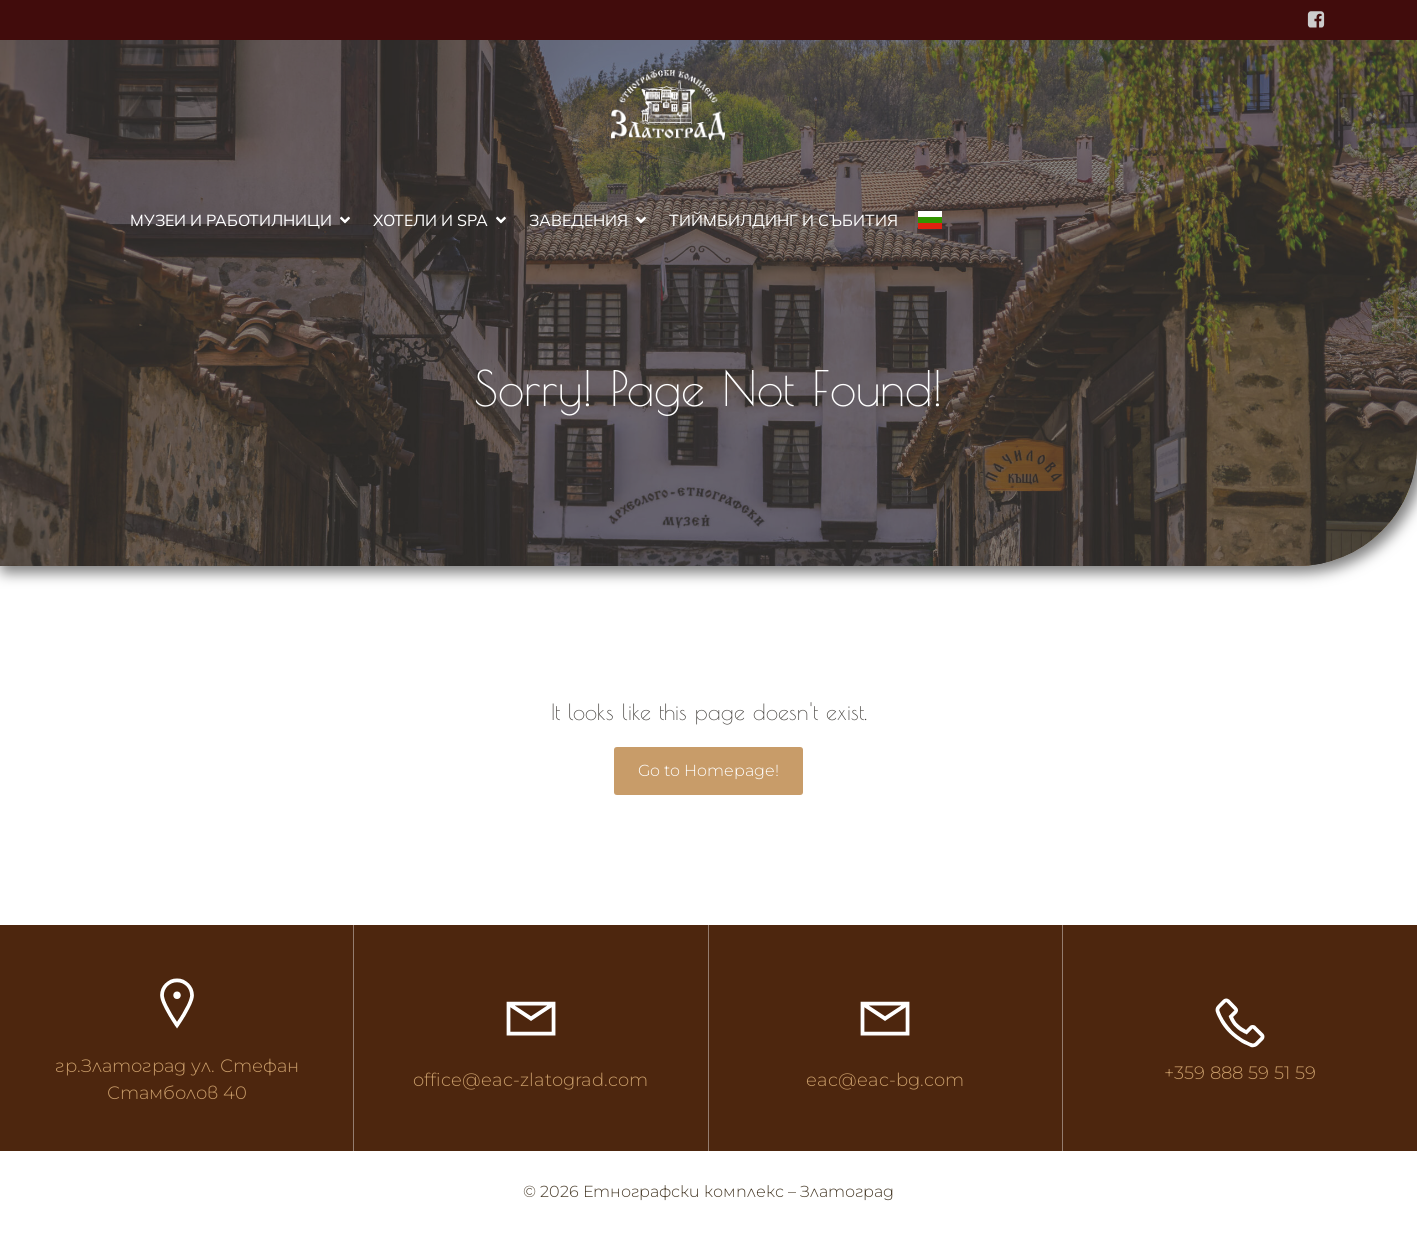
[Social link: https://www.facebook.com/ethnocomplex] (1316, 20)
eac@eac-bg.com (885, 1080)
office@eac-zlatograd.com (530, 1080)
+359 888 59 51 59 (1240, 1073)
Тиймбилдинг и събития (783, 220)
